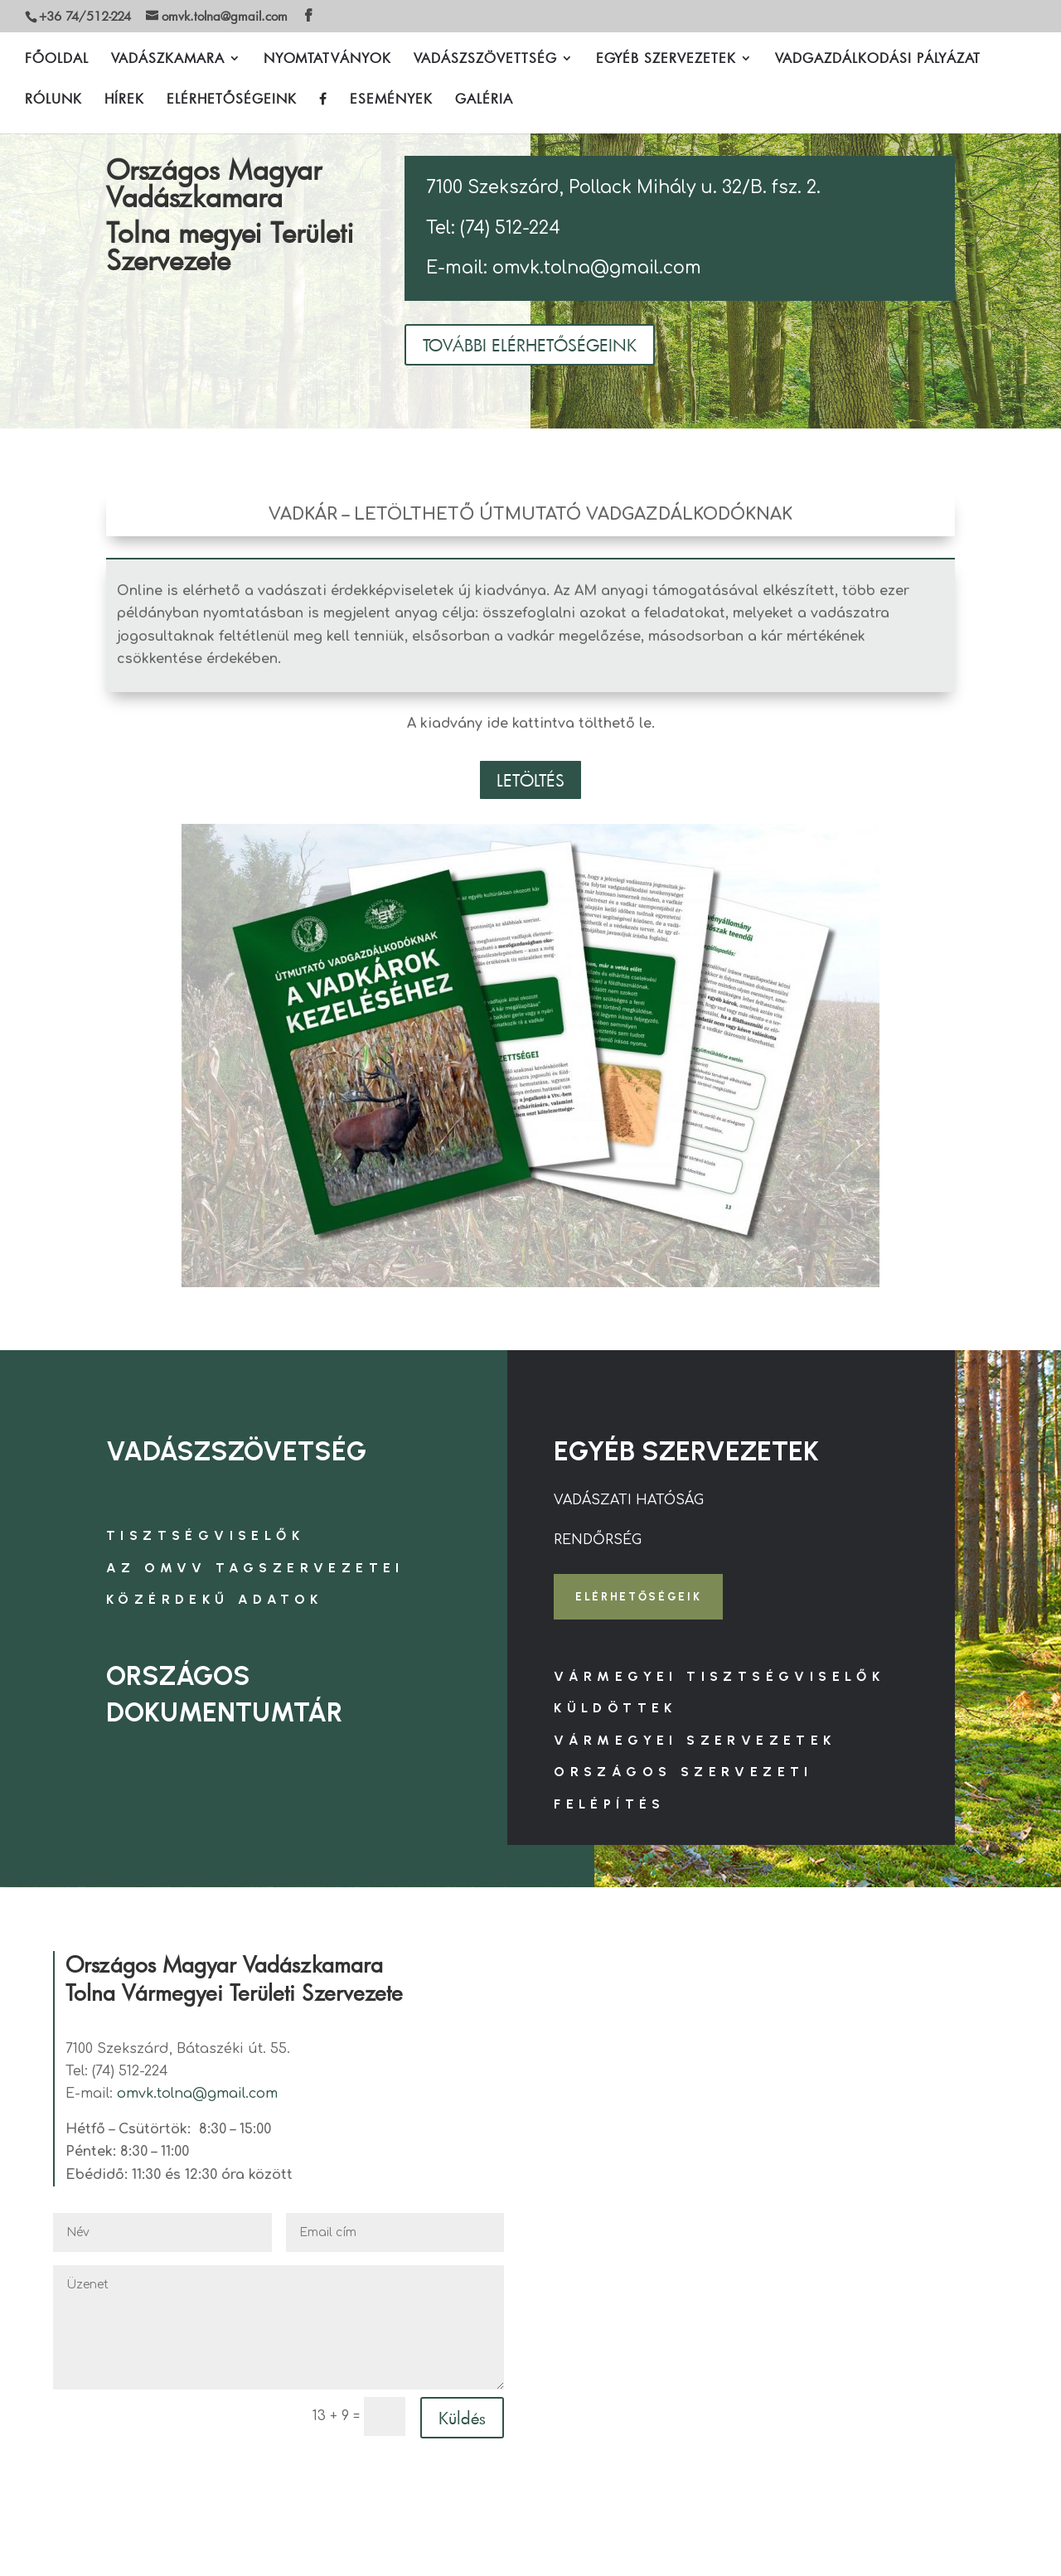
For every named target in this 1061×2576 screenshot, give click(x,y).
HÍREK (124, 101)
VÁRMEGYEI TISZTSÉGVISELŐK (719, 1680)
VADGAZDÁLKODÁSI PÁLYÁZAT (878, 60)
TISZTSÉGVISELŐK (205, 1535)
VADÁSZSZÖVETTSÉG (485, 60)
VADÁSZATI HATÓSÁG (629, 1500)
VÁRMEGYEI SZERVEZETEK (695, 1743)
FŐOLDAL (57, 60)
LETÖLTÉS (530, 780)
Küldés (462, 2421)
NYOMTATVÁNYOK (327, 60)
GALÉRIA (484, 101)
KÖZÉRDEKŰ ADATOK (214, 1599)
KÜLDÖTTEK (615, 1712)
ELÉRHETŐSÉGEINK (232, 101)
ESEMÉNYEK (391, 101)
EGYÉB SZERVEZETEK (666, 60)
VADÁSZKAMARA (168, 60)
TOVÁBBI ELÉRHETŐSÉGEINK (530, 345)
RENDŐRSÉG (598, 1540)
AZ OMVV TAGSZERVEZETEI (255, 1568)
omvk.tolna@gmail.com (197, 2097)
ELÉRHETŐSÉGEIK (645, 1598)
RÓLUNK (53, 101)
